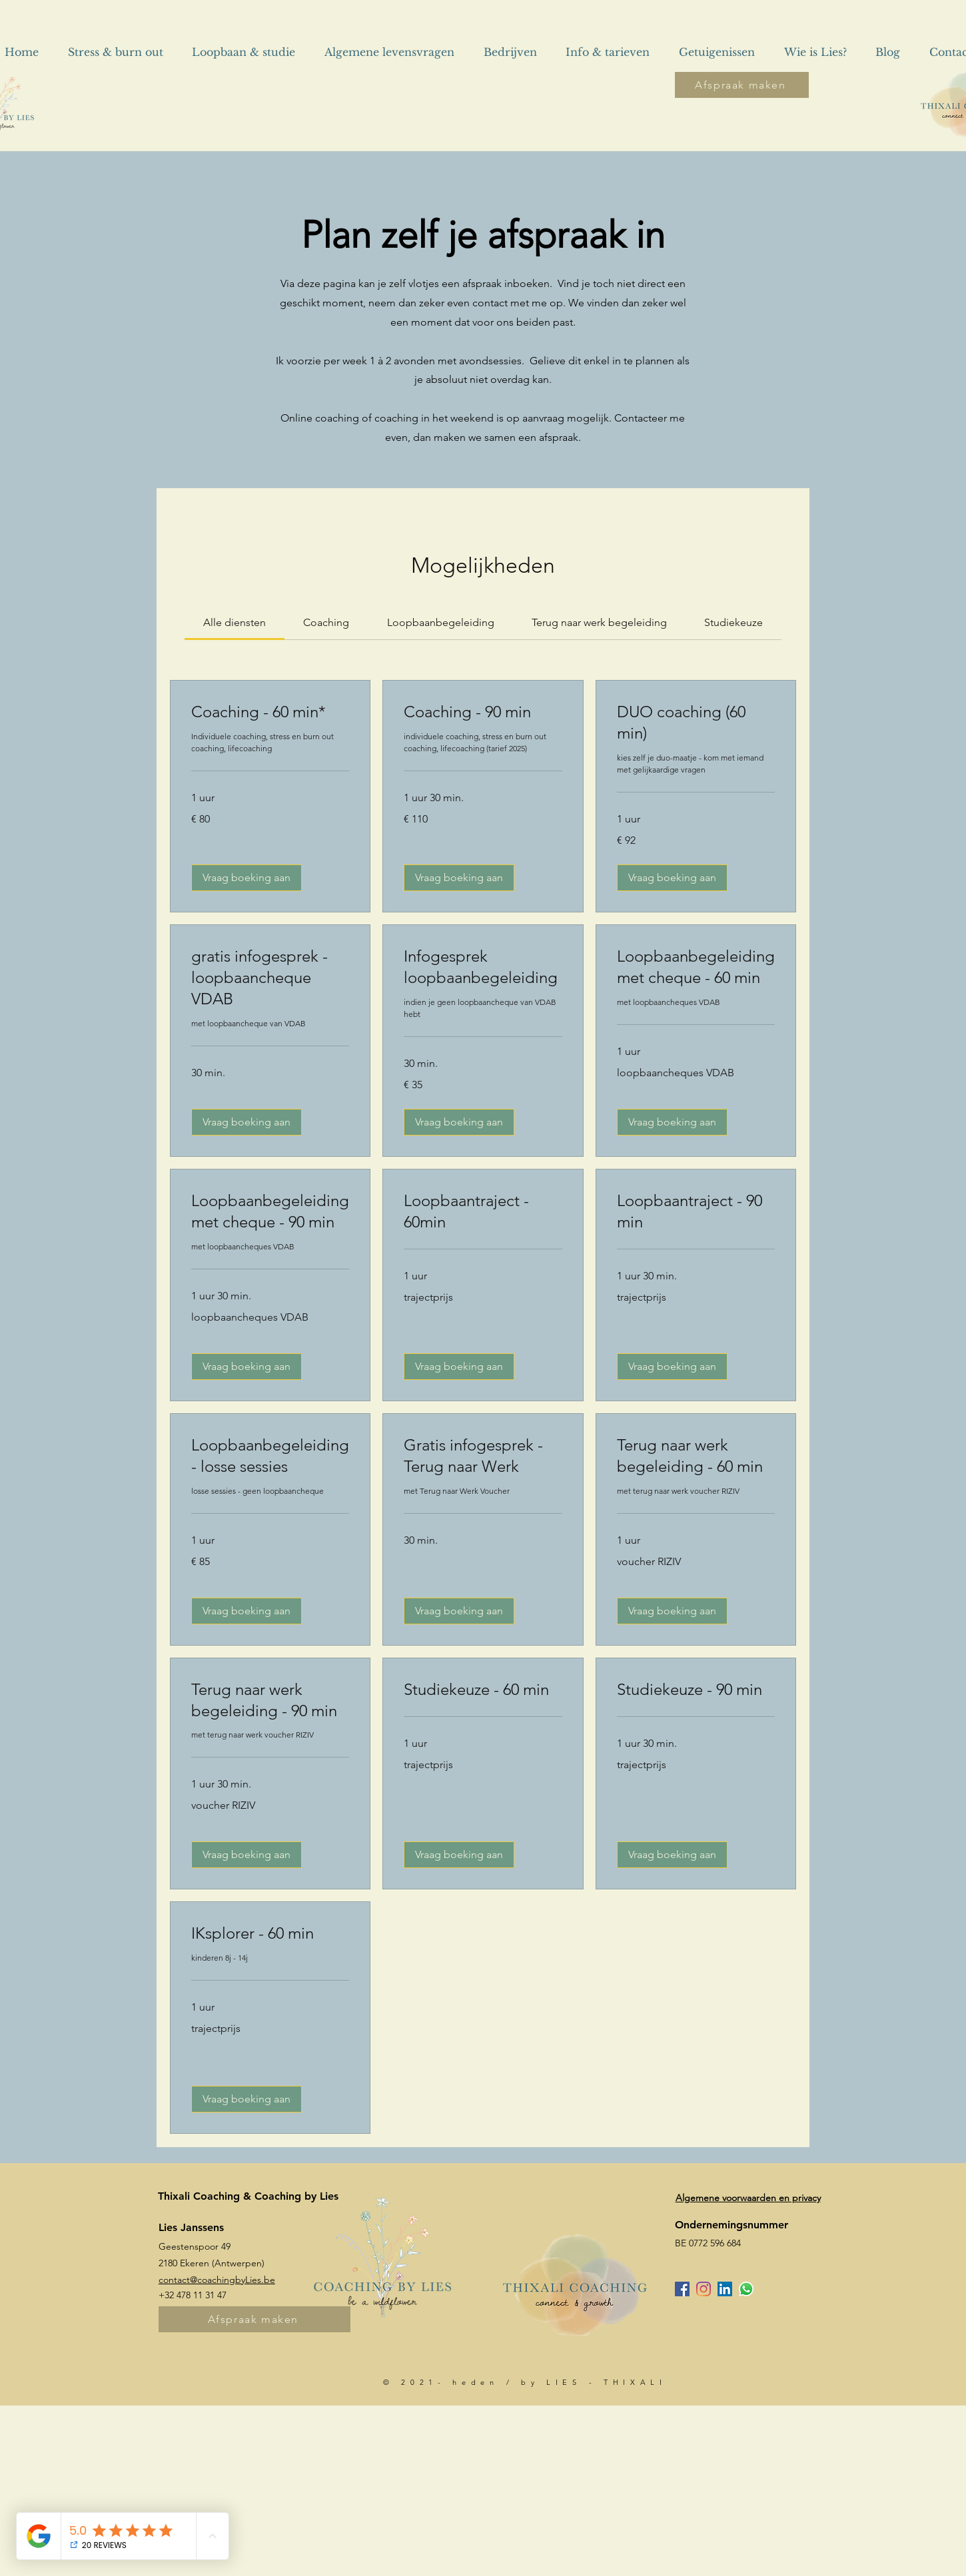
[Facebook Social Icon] (682, 2289)
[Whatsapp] (746, 2289)
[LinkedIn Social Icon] (725, 2289)
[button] (246, 877)
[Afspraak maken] (742, 85)
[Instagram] (703, 2289)
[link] (234, 622)
